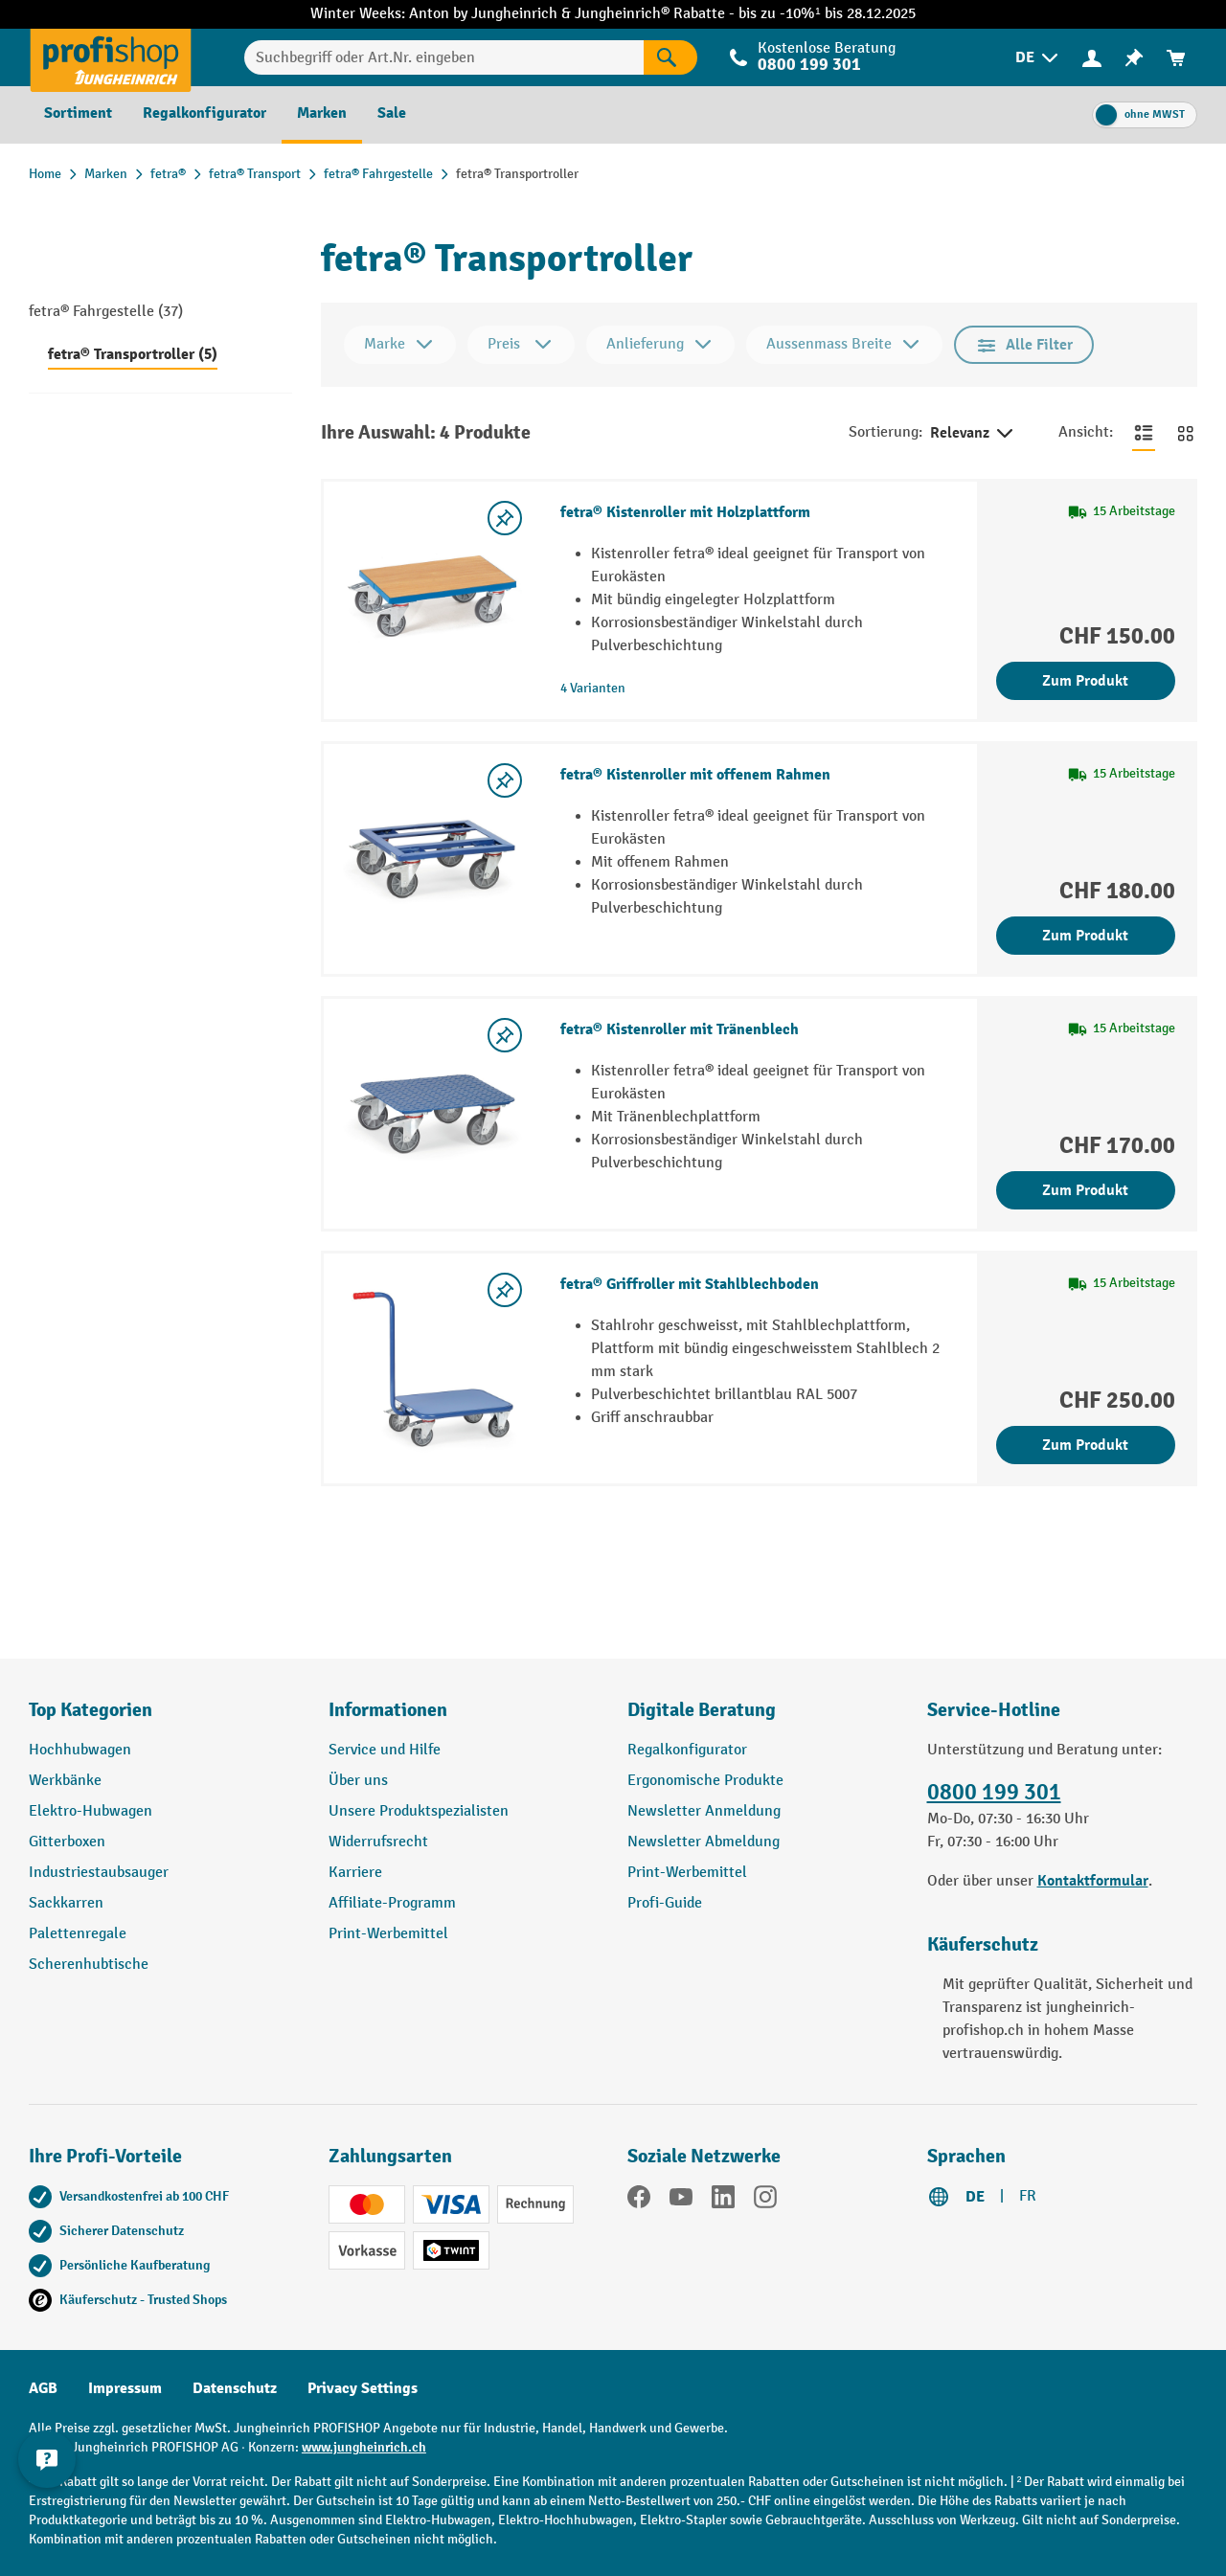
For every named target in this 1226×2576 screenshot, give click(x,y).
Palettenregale (77, 1934)
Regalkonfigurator (687, 1750)
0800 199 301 (809, 65)
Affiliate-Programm (392, 1903)
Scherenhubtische (88, 1964)
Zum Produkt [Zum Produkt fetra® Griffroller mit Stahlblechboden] (1085, 1445)
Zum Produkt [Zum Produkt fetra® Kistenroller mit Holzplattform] (1085, 680)
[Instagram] (765, 2200)
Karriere (355, 1873)
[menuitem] (1038, 57)
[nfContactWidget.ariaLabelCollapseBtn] (48, 2458)
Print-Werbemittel (388, 1934)
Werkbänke (65, 1781)
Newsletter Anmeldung (704, 1811)
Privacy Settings (362, 2388)
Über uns (358, 1781)
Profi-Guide (664, 1903)
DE (975, 2196)
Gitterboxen (67, 1842)
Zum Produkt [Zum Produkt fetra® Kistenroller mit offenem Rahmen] (1085, 935)
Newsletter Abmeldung (703, 1842)
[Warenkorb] (1176, 57)
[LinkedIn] (723, 2200)
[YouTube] (681, 2200)
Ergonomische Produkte (705, 1781)
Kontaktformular (1092, 1880)
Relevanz (973, 433)
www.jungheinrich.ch (364, 2447)
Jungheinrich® (624, 14)
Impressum (125, 2388)
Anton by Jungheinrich (485, 14)
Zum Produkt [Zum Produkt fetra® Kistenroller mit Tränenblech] (1085, 1190)
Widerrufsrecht (378, 1842)
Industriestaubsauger (99, 1873)
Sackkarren (66, 1903)
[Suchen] (670, 57)
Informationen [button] (388, 1710)
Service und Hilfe (385, 1750)
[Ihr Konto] (1092, 57)
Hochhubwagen (80, 1750)
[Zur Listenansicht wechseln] (1143, 433)
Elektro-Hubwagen (90, 1811)
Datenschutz (235, 2388)
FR (1027, 2196)
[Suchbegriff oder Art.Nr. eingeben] (444, 57)
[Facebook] (638, 2200)
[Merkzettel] (1134, 57)
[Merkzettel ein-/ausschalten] (505, 518)
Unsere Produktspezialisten (419, 1811)
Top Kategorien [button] (90, 1710)
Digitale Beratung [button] (701, 1710)
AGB (43, 2388)
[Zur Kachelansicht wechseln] (1185, 433)
